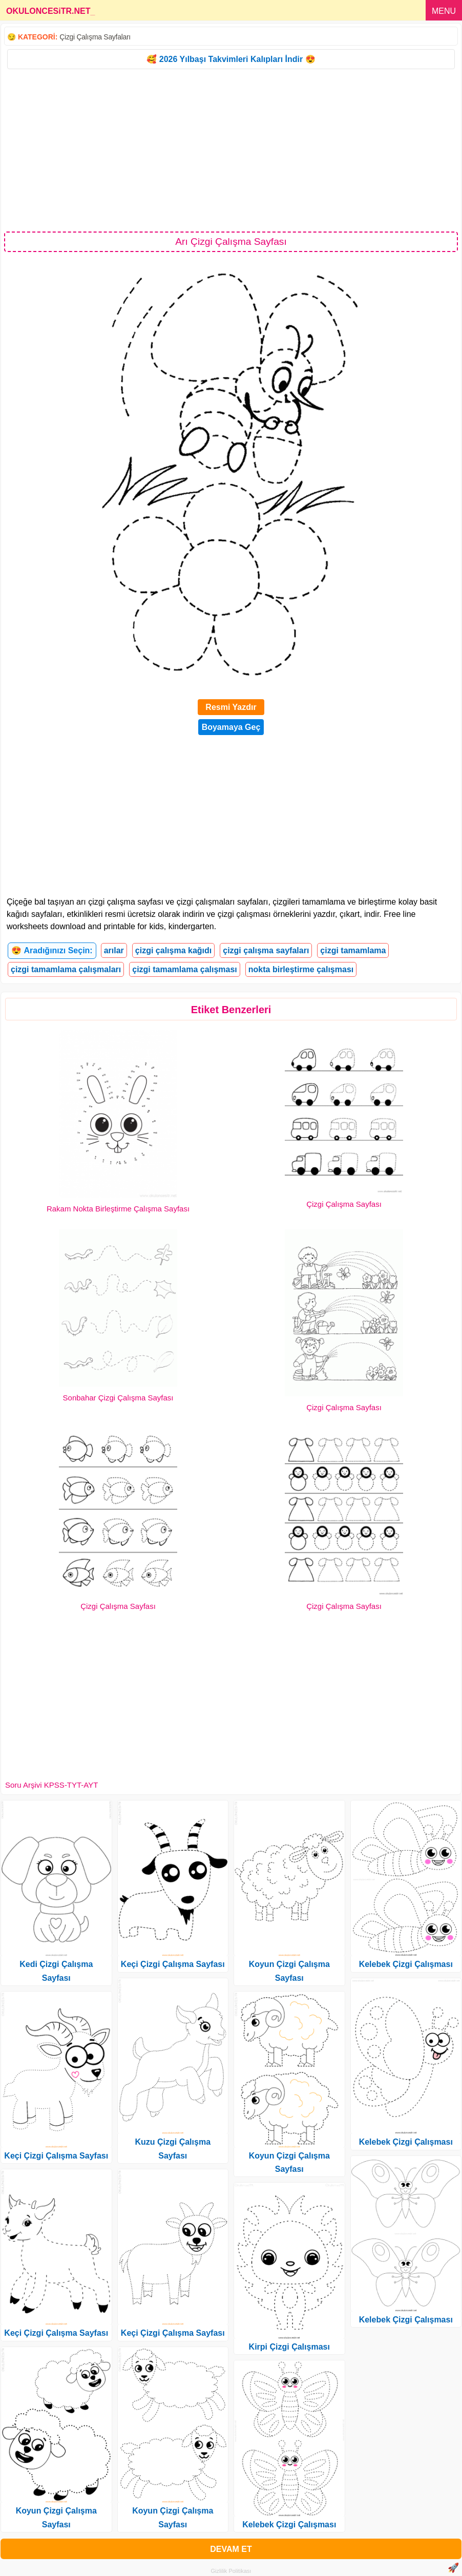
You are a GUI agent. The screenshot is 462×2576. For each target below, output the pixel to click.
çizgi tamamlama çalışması (184, 969)
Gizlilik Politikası (231, 2571)
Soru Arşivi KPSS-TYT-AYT (51, 1785)
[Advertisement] (231, 149)
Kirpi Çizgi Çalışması (289, 2346)
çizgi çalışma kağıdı (173, 950)
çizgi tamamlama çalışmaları (66, 969)
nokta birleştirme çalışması (300, 969)
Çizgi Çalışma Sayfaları (95, 37)
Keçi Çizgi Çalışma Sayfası (56, 2155)
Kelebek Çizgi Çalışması (289, 2524)
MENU (444, 11)
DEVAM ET (230, 2549)
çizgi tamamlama (353, 950)
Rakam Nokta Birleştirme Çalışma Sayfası (118, 1208)
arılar (114, 950)
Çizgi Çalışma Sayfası (344, 1204)
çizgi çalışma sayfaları (266, 950)
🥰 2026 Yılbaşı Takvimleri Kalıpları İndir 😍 (230, 59)
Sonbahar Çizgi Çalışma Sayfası (118, 1397)
